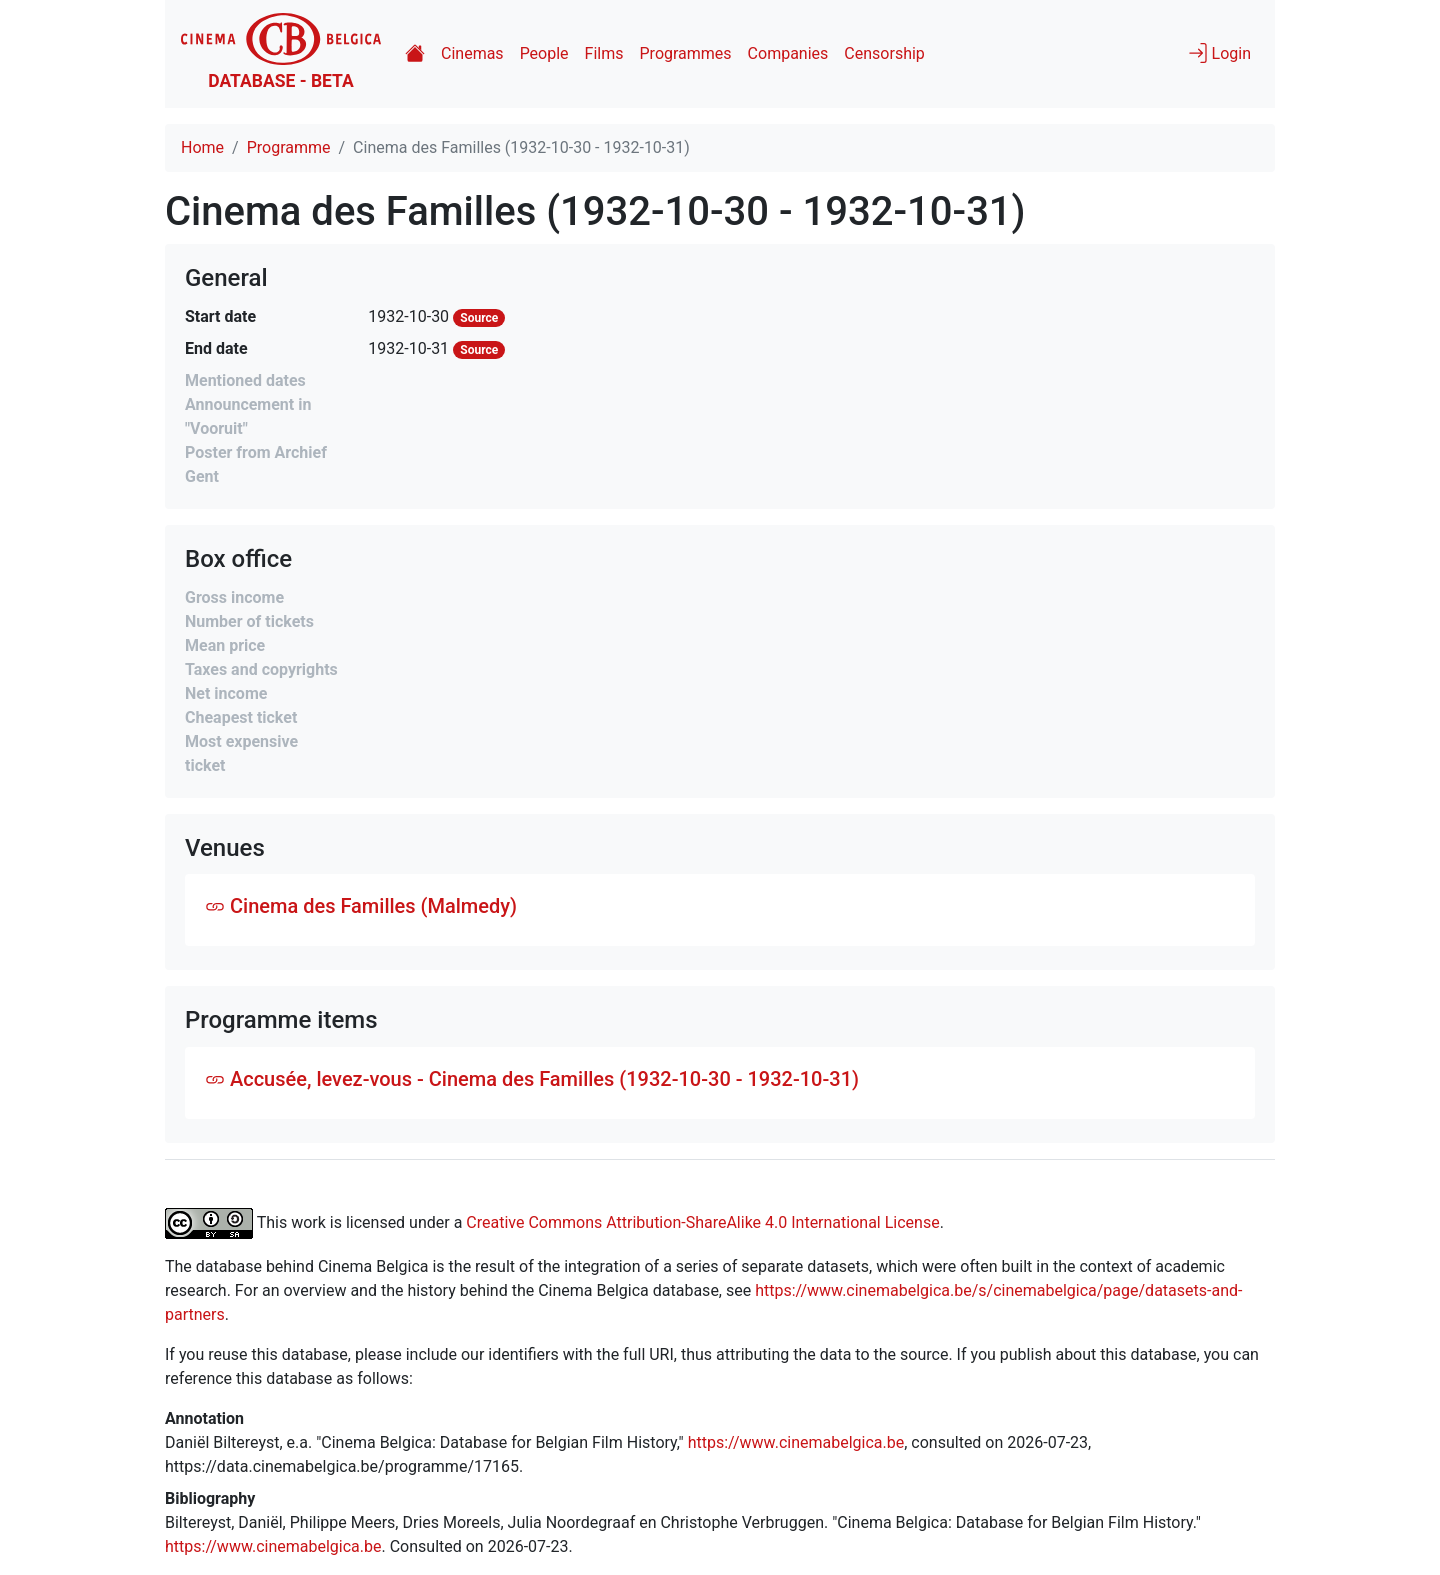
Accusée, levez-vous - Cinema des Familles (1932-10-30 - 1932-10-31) (532, 1079)
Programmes (686, 53)
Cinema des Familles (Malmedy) (361, 906)
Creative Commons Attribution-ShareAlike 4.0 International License (702, 1222)
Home (202, 147)
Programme (289, 147)
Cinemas (472, 53)
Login (1219, 53)
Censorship (884, 53)
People (544, 53)
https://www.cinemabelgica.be (796, 1442)
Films (604, 53)
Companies (788, 53)
